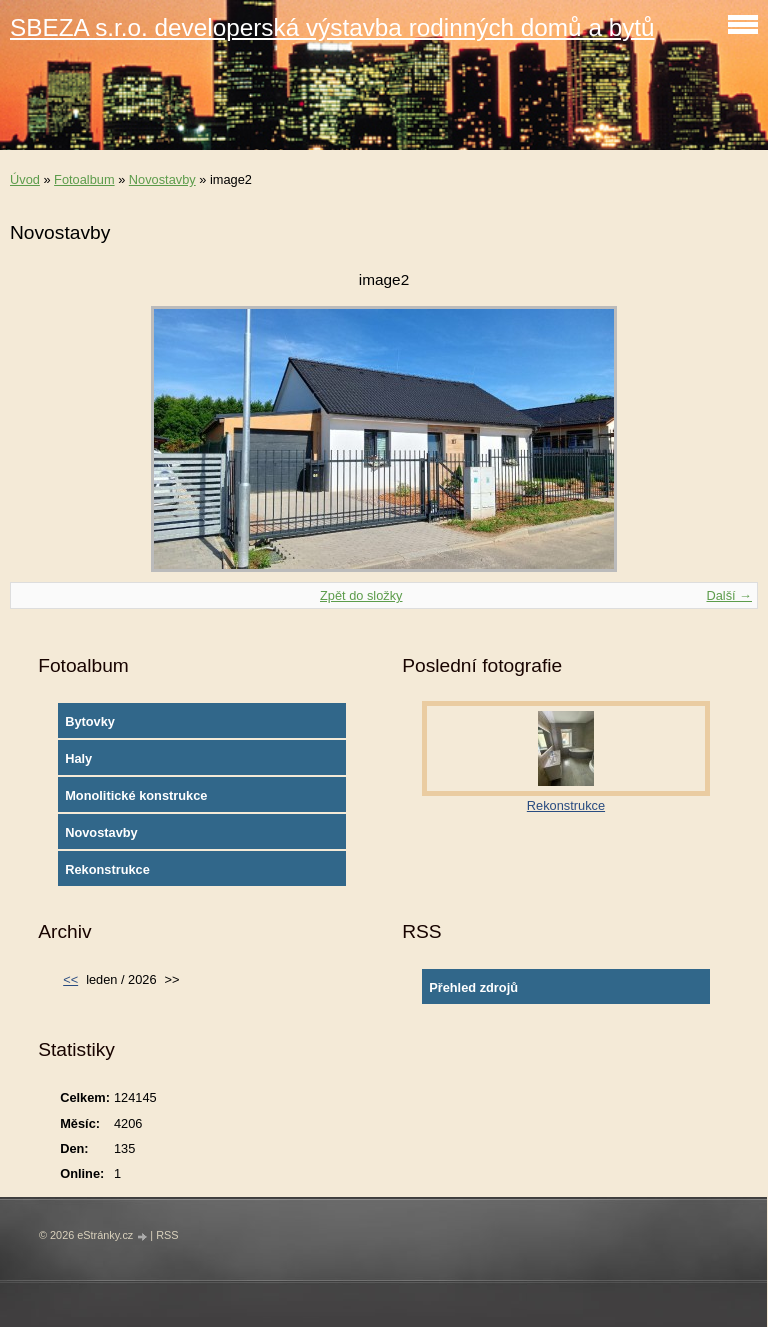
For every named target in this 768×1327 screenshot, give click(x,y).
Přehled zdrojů (473, 987)
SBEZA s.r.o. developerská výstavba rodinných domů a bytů (332, 27)
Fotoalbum (84, 179)
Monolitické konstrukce (136, 795)
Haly (78, 758)
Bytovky (90, 721)
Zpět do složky (361, 595)
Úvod (25, 179)
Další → (729, 595)
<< (70, 979)
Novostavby (162, 179)
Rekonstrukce (107, 869)
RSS (167, 1235)
